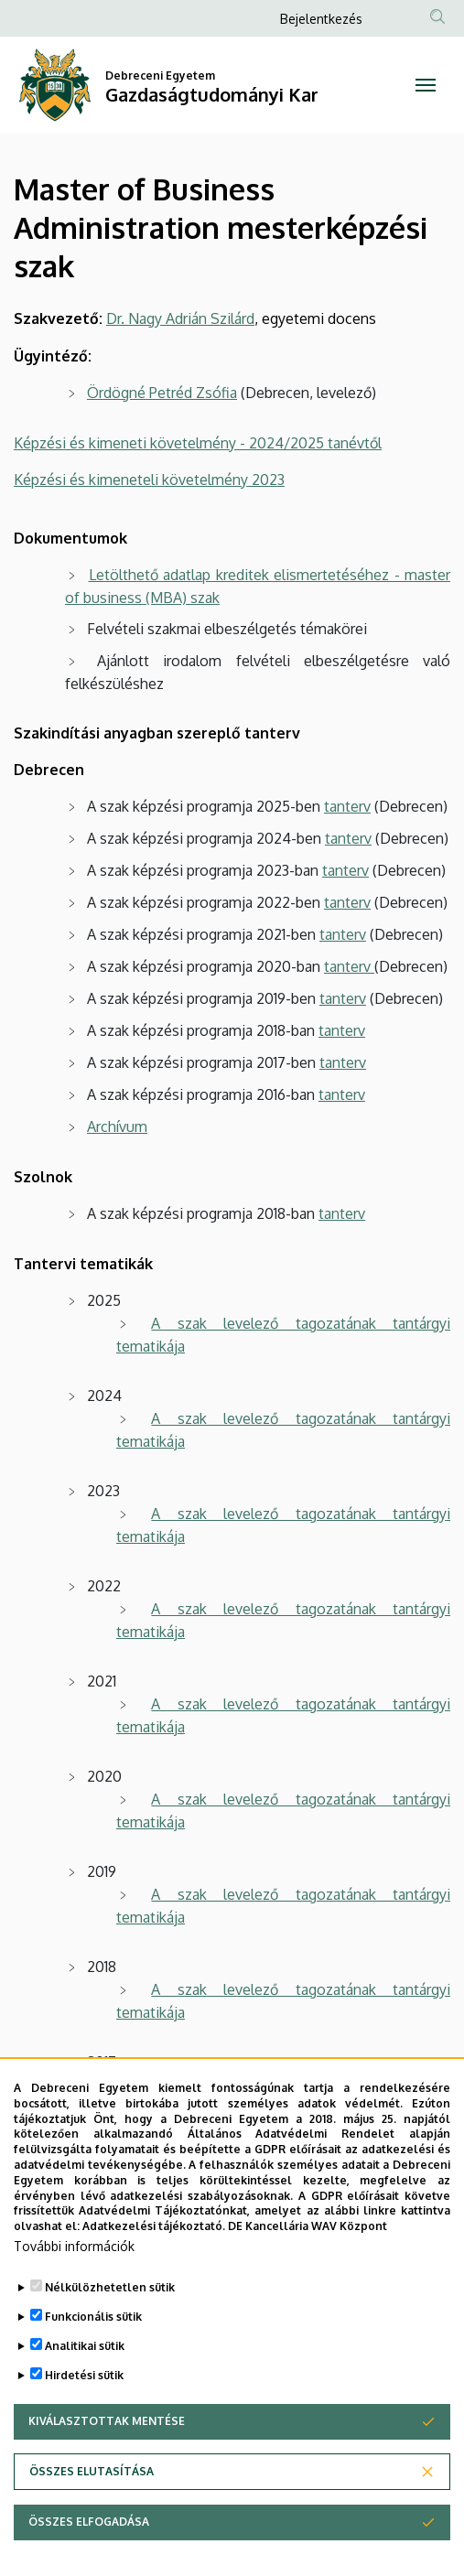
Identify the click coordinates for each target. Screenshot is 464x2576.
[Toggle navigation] (426, 85)
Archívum (117, 1126)
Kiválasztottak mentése (106, 2421)
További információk (74, 2246)
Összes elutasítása (91, 2471)
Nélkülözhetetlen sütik (110, 2287)
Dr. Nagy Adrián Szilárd (180, 318)
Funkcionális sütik (93, 2316)
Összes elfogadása (88, 2521)
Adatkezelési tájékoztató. (153, 2226)
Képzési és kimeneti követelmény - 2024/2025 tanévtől (198, 443)
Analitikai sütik (84, 2346)
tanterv (347, 806)
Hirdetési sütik (84, 2375)
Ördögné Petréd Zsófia (162, 392)
